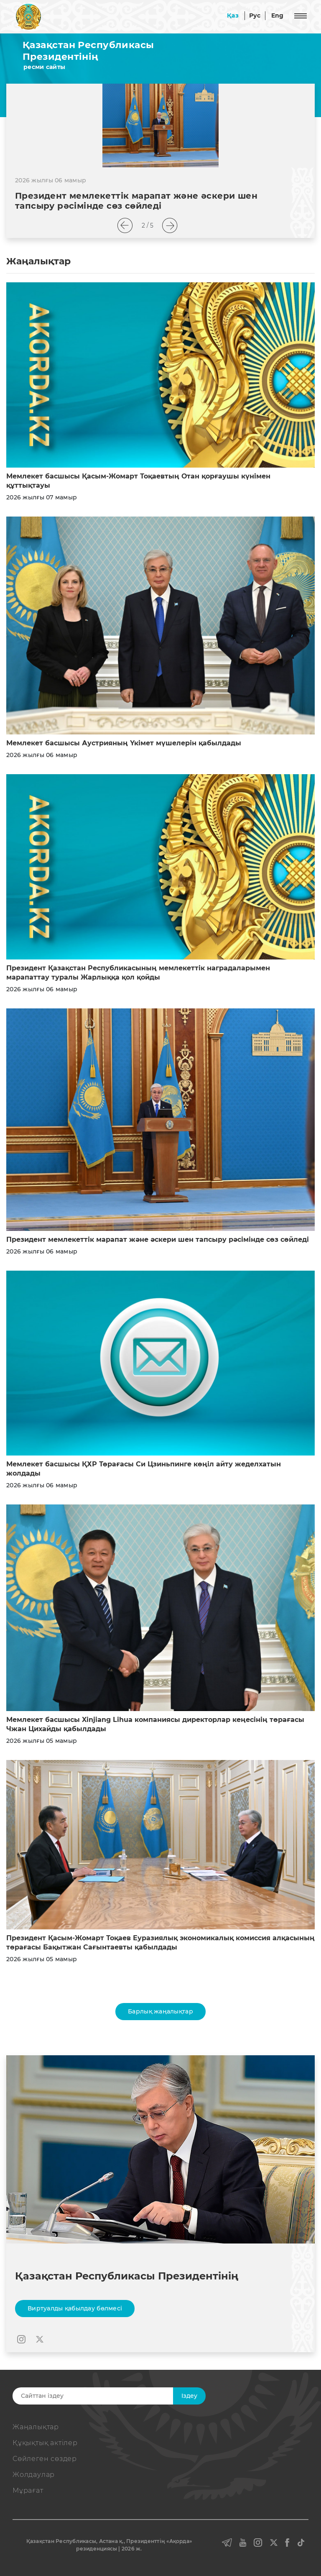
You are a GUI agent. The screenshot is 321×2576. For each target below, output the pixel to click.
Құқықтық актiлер (45, 2443)
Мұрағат (28, 2490)
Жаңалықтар (36, 2427)
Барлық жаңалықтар (160, 2011)
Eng (277, 15)
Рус (255, 15)
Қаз (233, 15)
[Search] (105, 2396)
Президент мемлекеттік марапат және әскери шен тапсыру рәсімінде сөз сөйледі (157, 1239)
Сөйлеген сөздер (45, 2459)
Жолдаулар (34, 2475)
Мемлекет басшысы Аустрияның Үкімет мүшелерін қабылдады (123, 743)
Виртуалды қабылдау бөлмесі (75, 2308)
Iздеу (189, 2395)
